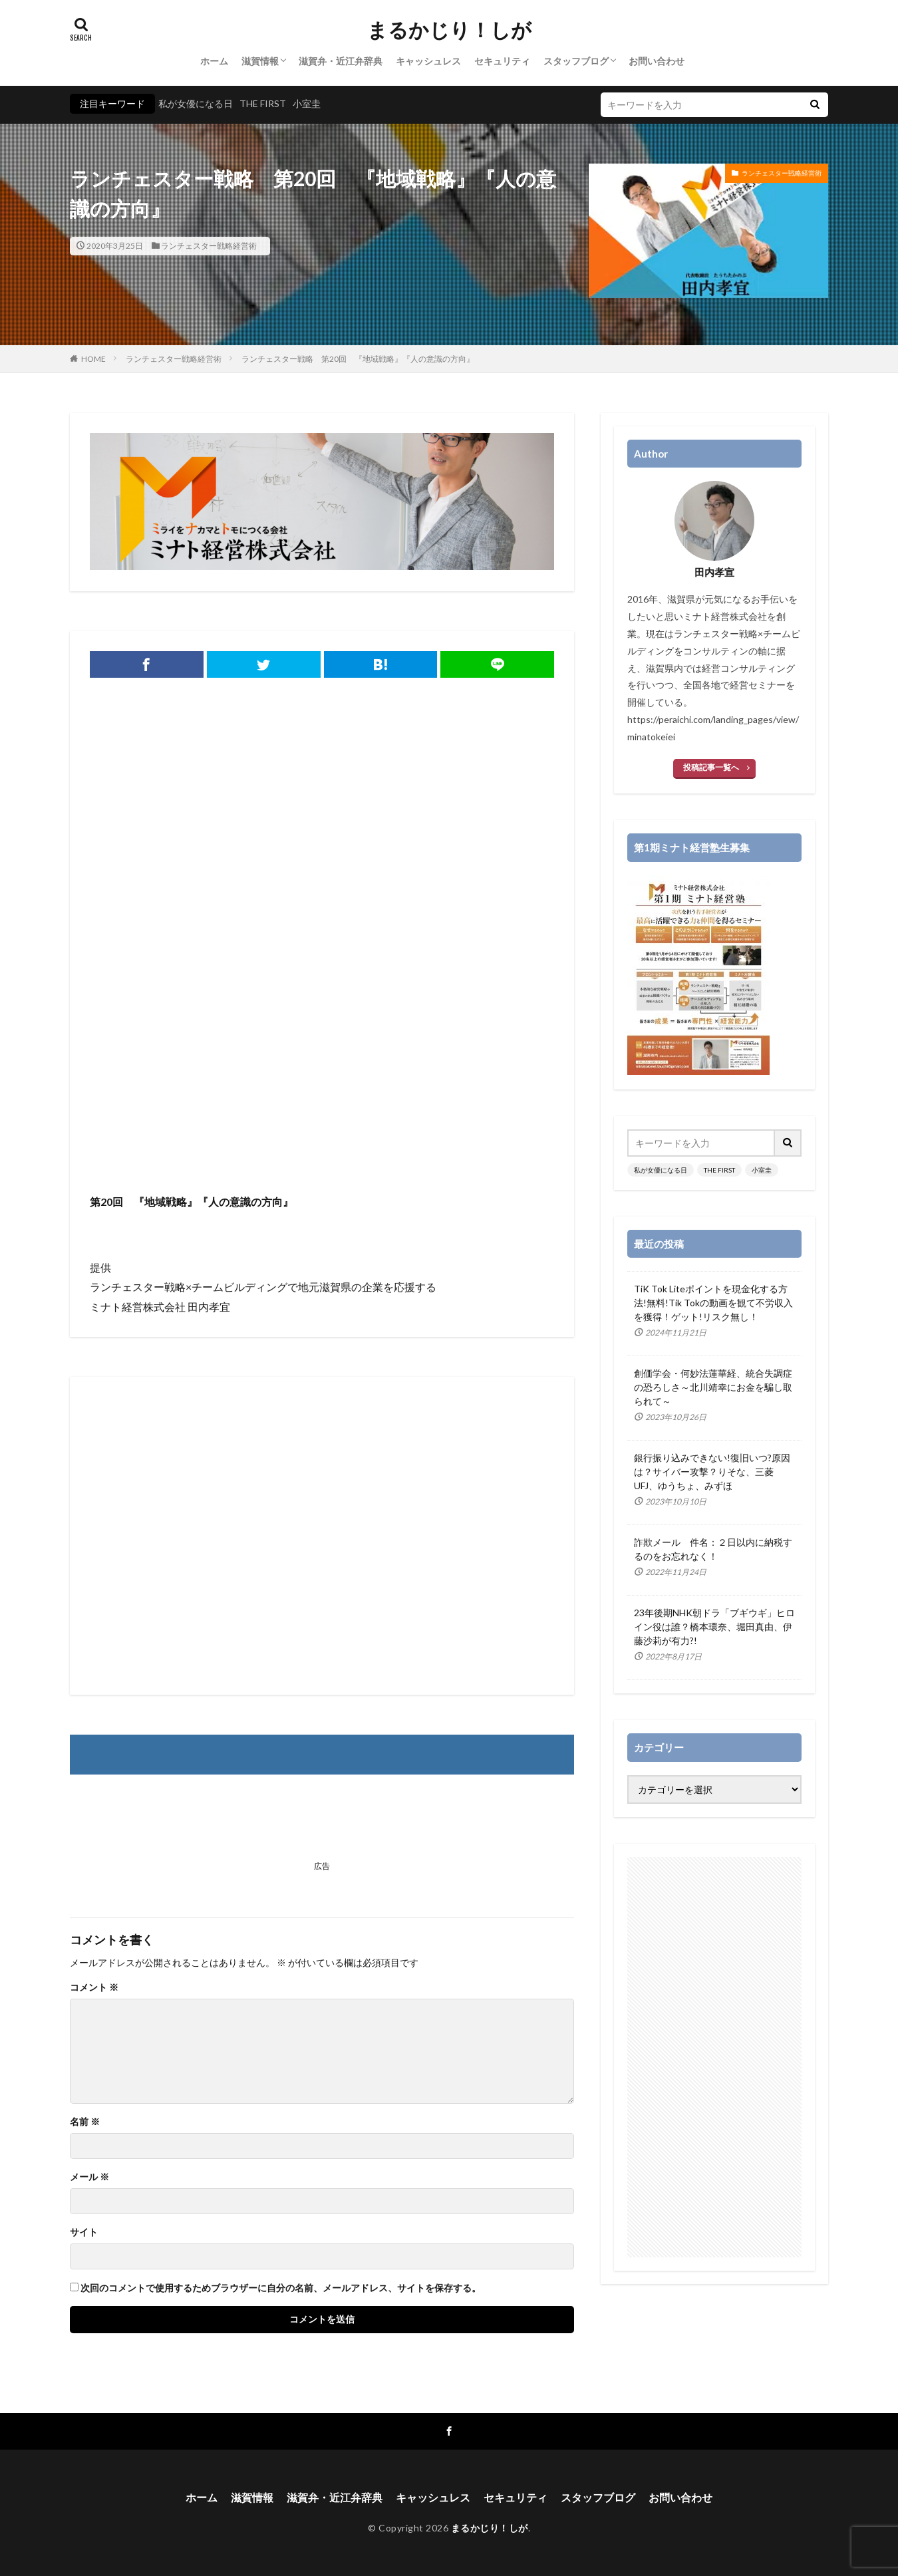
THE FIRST (262, 103)
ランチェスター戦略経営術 (209, 246)
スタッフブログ (576, 61)
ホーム (214, 61)
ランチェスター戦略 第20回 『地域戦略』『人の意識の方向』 (357, 359)
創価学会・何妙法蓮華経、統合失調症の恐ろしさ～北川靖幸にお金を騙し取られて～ (713, 1387)
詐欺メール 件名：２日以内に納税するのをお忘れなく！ (713, 1549)
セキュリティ (502, 61)
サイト (84, 2232)
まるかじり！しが (449, 30)
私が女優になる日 (195, 103)
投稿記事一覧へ (711, 767)
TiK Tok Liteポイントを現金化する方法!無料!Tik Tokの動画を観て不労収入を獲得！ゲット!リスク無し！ (713, 1302)
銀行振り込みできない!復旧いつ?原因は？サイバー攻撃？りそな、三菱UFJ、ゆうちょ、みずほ (712, 1471)
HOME (93, 359)
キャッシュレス (428, 61)
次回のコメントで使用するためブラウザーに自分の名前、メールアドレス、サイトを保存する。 (280, 2288)
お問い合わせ (656, 61)
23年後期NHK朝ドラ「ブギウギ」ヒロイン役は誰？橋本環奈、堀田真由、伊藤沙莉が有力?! (714, 1626)
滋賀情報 (260, 61)
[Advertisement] (322, 1085)
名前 (85, 2121)
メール (89, 2177)
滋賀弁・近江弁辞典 (340, 61)
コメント (94, 1987)
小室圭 (307, 103)
